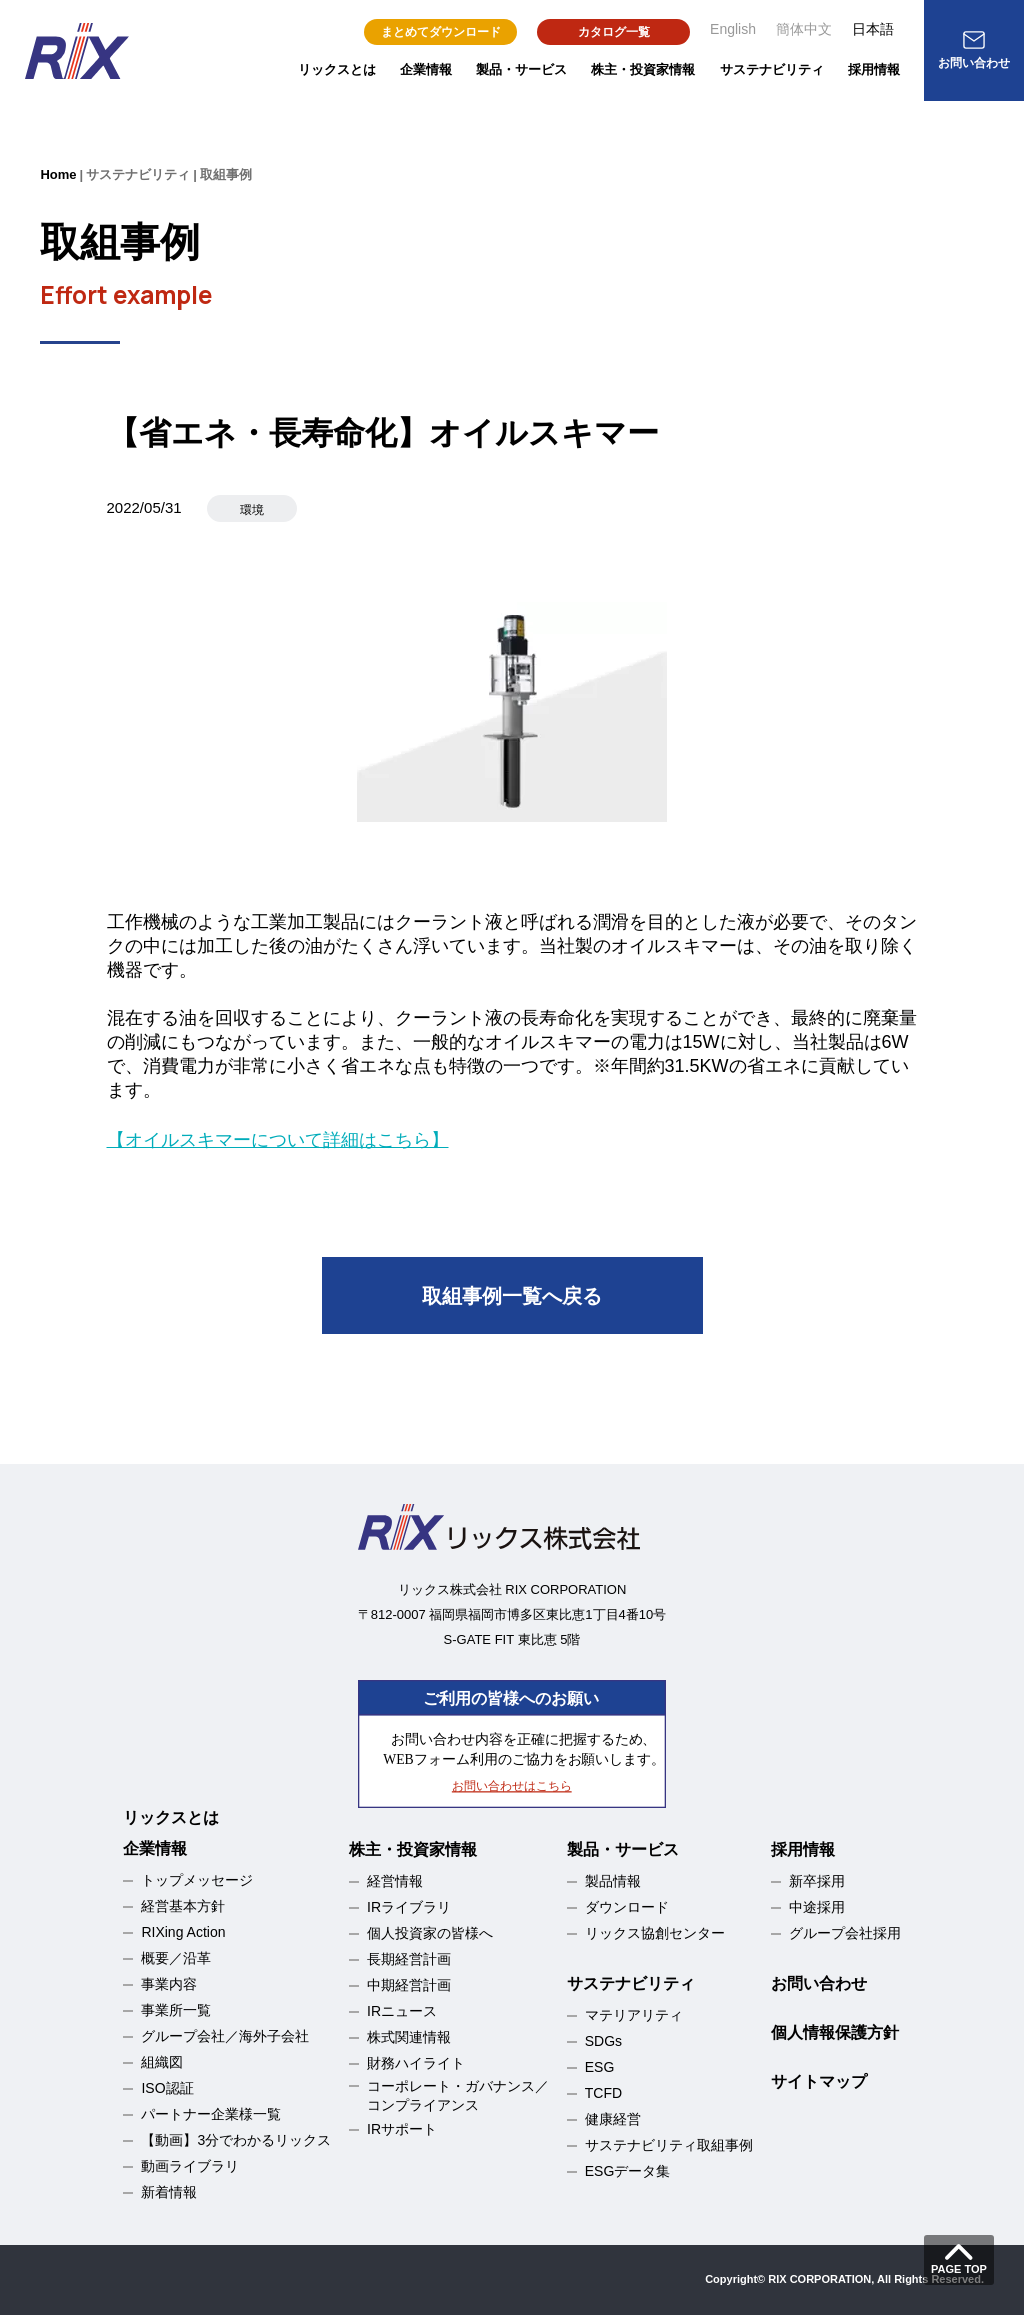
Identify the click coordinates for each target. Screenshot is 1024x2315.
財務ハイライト (416, 2063)
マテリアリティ (634, 2015)
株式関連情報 (409, 2037)
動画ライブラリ (190, 2166)
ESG (600, 2067)
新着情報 (169, 2192)
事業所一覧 (176, 2010)
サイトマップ (819, 2081)
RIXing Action (183, 1932)
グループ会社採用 (845, 1933)
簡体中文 (804, 29)
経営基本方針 (183, 1906)
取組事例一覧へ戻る (512, 1296)
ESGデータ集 (628, 2171)
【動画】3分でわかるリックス (236, 2140)
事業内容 (169, 1984)
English (733, 29)
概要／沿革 (176, 1958)
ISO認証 (167, 2088)
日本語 (873, 29)
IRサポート (402, 2129)
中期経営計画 (409, 1985)
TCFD (603, 2093)
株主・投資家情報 (643, 69)
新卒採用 (817, 1881)
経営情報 (395, 1881)
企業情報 (426, 69)
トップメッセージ (197, 1880)
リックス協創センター (655, 1933)
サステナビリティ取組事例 (669, 2145)
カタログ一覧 (614, 32)
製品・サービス (521, 69)
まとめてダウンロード (441, 32)
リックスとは (337, 69)
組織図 (162, 2062)
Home (58, 174)
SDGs (603, 2041)
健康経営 (613, 2119)
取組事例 (226, 174)
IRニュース (402, 2011)
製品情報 (613, 1881)
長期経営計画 (409, 1959)
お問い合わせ (819, 1983)
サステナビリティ (772, 69)
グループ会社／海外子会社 (225, 2036)
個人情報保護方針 (835, 2032)
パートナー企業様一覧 (211, 2114)
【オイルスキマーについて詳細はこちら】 (278, 1140)
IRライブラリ (409, 1907)
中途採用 (817, 1907)
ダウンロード (627, 1907)
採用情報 (874, 69)
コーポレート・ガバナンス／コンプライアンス (458, 2095)
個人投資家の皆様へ (430, 1933)
